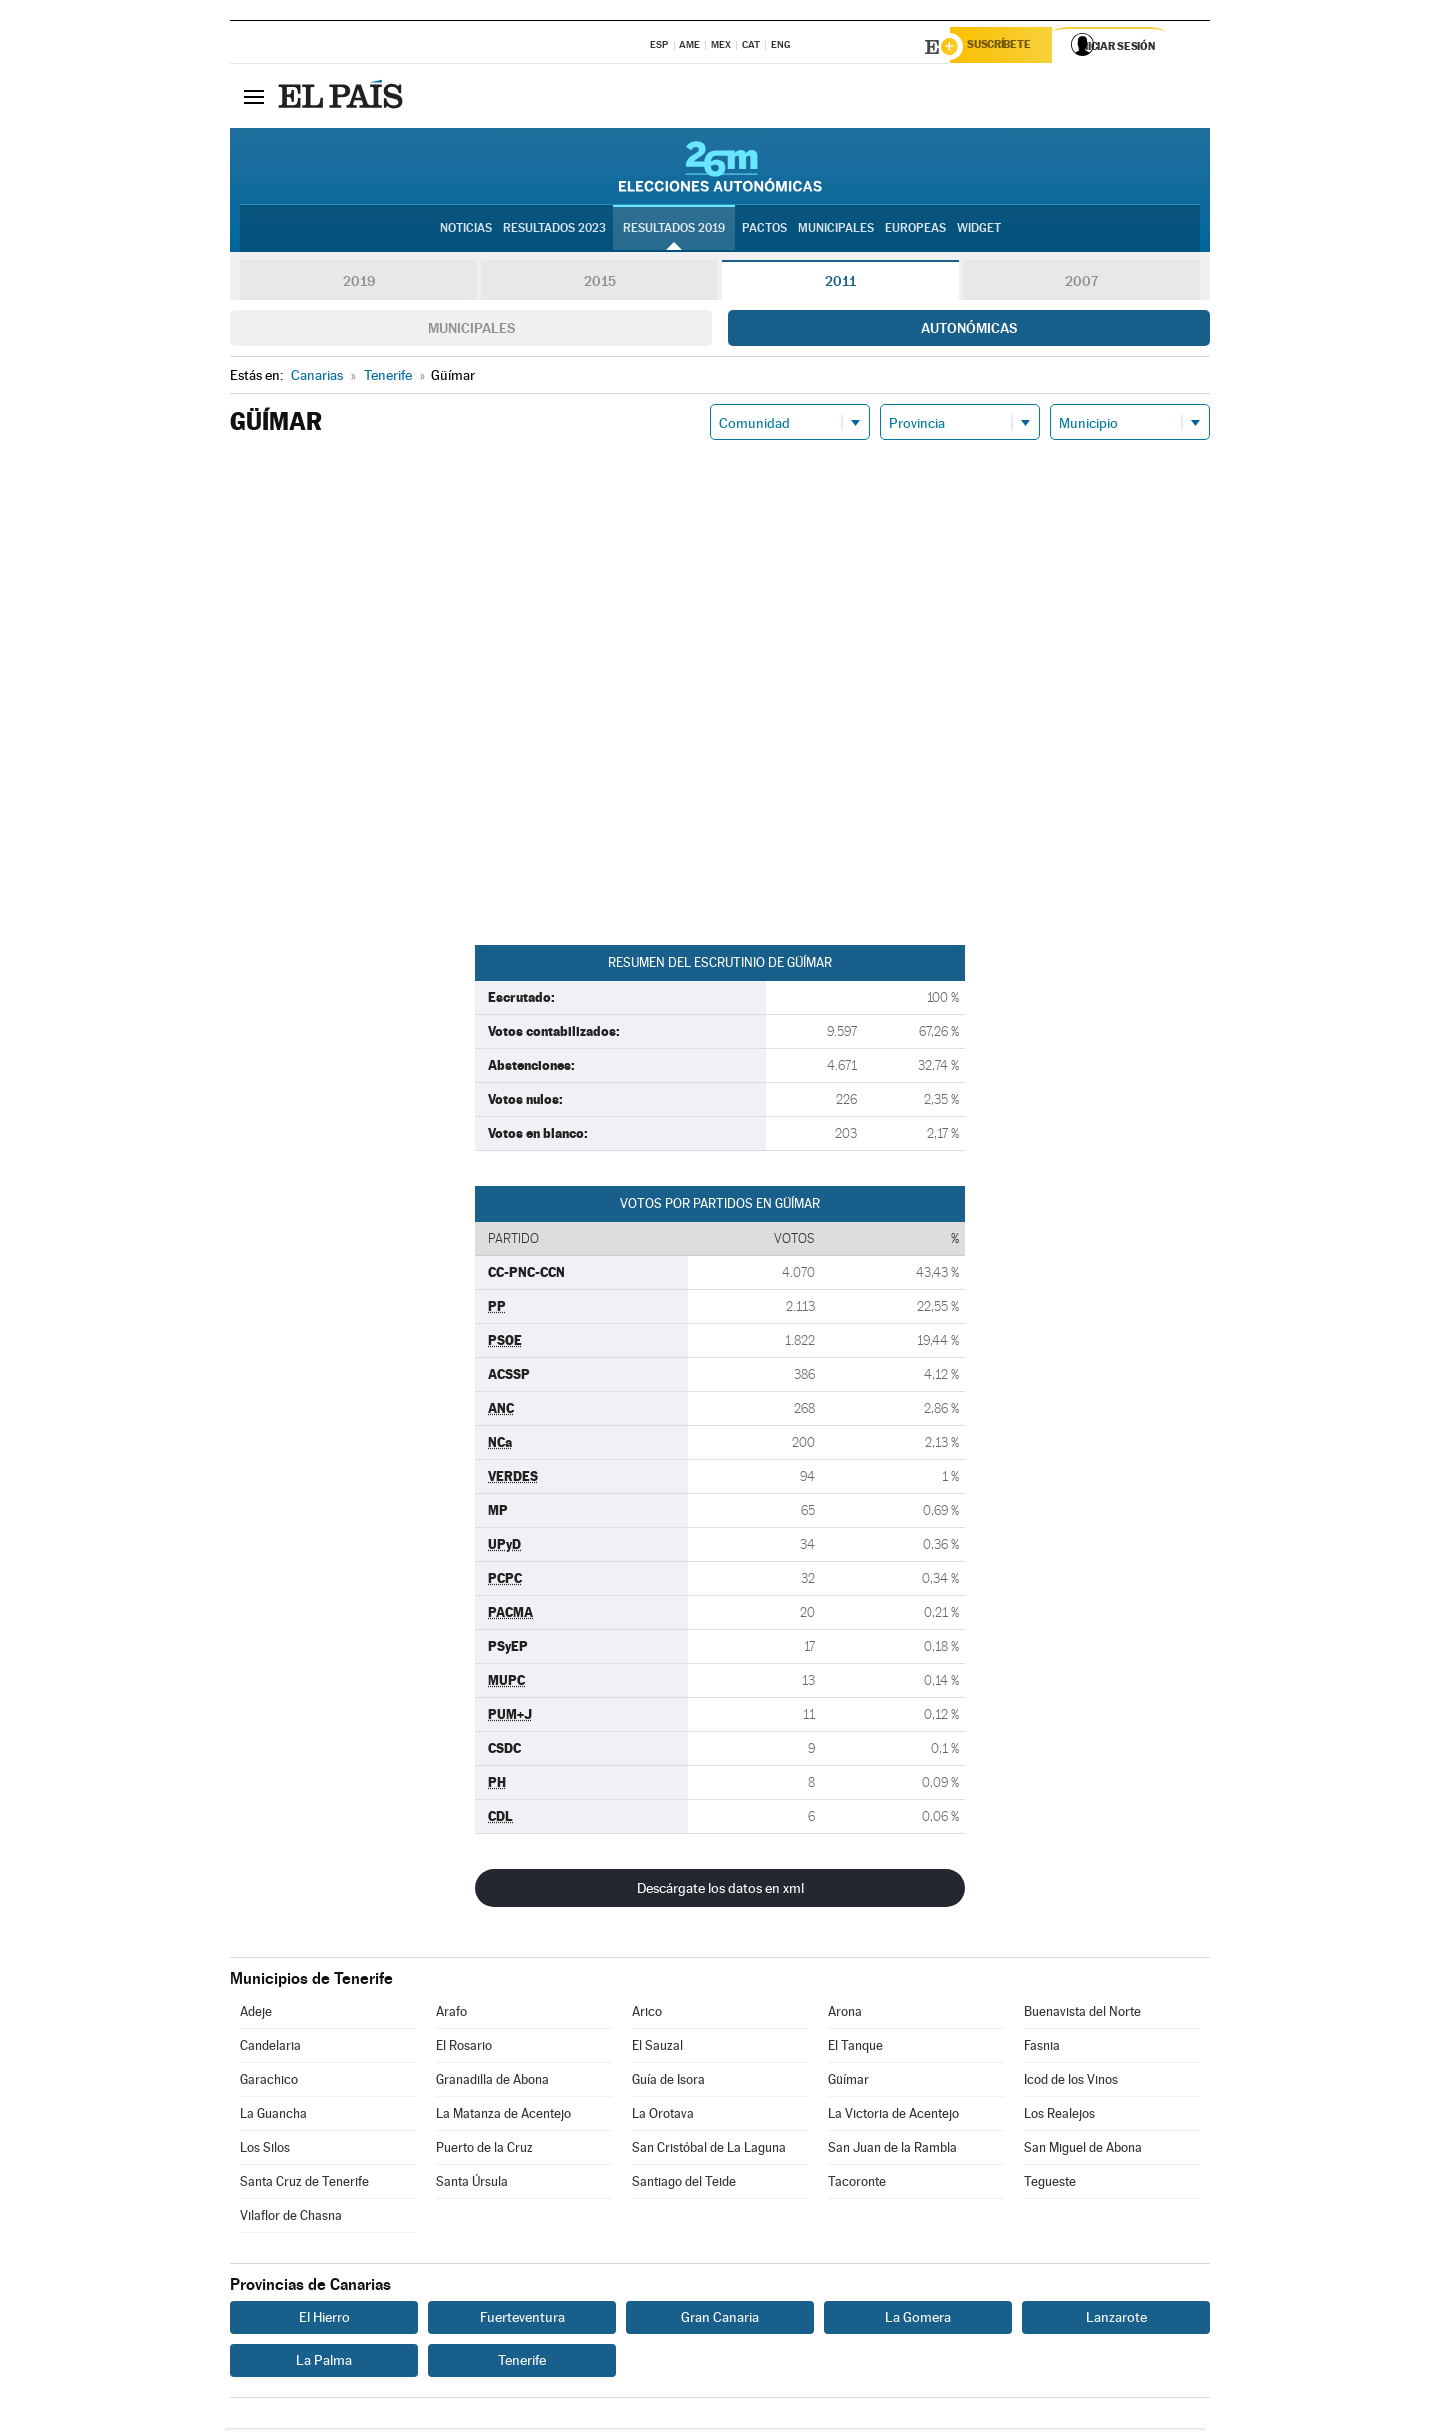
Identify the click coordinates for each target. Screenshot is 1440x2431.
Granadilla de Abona (492, 2082)
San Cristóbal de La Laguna (709, 2150)
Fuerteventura (522, 2320)
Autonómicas (969, 331)
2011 (840, 284)
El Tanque (855, 2048)
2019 (359, 284)
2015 (600, 284)
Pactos (764, 231)
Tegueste (1050, 2184)
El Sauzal (657, 2048)
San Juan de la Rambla (892, 2150)
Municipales (471, 331)
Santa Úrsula (472, 2184)
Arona (845, 2014)
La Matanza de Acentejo (503, 2116)
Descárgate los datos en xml (720, 1891)
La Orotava (663, 2116)
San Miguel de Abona (1083, 2150)
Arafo (451, 2014)
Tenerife (522, 2363)
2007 (1081, 284)
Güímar (848, 2082)
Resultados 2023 (554, 231)
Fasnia (1042, 2048)
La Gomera (918, 2320)
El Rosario (464, 2048)
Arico (647, 2014)
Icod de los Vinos (1071, 2082)
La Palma (324, 2363)
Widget (979, 231)
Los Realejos (1059, 2116)
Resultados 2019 (674, 231)
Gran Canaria (720, 2320)
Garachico (269, 2082)
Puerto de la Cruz (484, 2150)
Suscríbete (1006, 47)
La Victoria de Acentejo (893, 2116)
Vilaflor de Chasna (291, 2218)
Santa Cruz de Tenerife (304, 2184)
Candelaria (270, 2048)
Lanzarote (1116, 2320)
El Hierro (324, 2320)
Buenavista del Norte (1082, 2014)
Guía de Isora (668, 2082)
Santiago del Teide (684, 2184)
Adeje (256, 2014)
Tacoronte (857, 2184)
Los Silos (265, 2150)
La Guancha (273, 2116)
